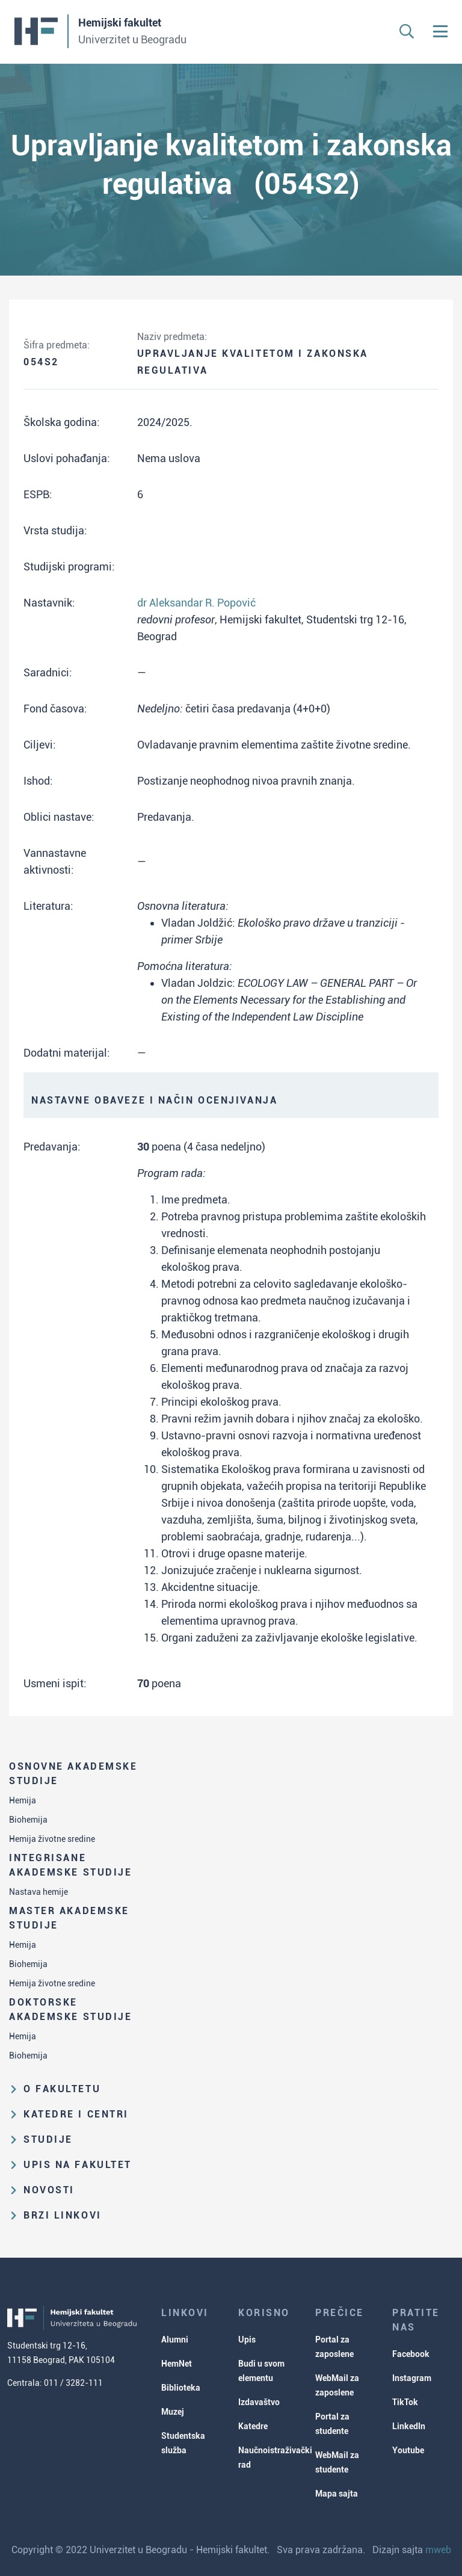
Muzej (172, 2412)
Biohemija (28, 1819)
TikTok (405, 2402)
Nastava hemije (38, 1892)
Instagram (411, 2378)
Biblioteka (180, 2387)
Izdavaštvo (259, 2402)
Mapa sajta (336, 2493)
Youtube (408, 2450)
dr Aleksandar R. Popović (196, 602)
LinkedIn (408, 2426)
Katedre (253, 2426)
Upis (247, 2339)
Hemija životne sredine (52, 1839)
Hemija (22, 1800)
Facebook (411, 2354)
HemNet (176, 2363)
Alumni (174, 2339)
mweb (438, 2550)
